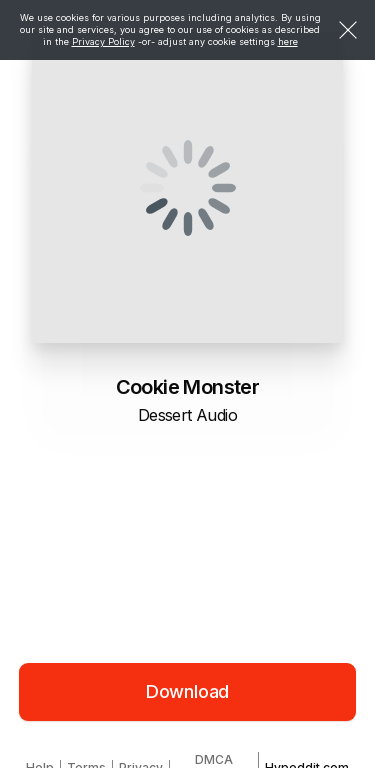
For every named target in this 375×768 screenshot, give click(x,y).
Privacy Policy (103, 41)
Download (188, 691)
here (288, 41)
